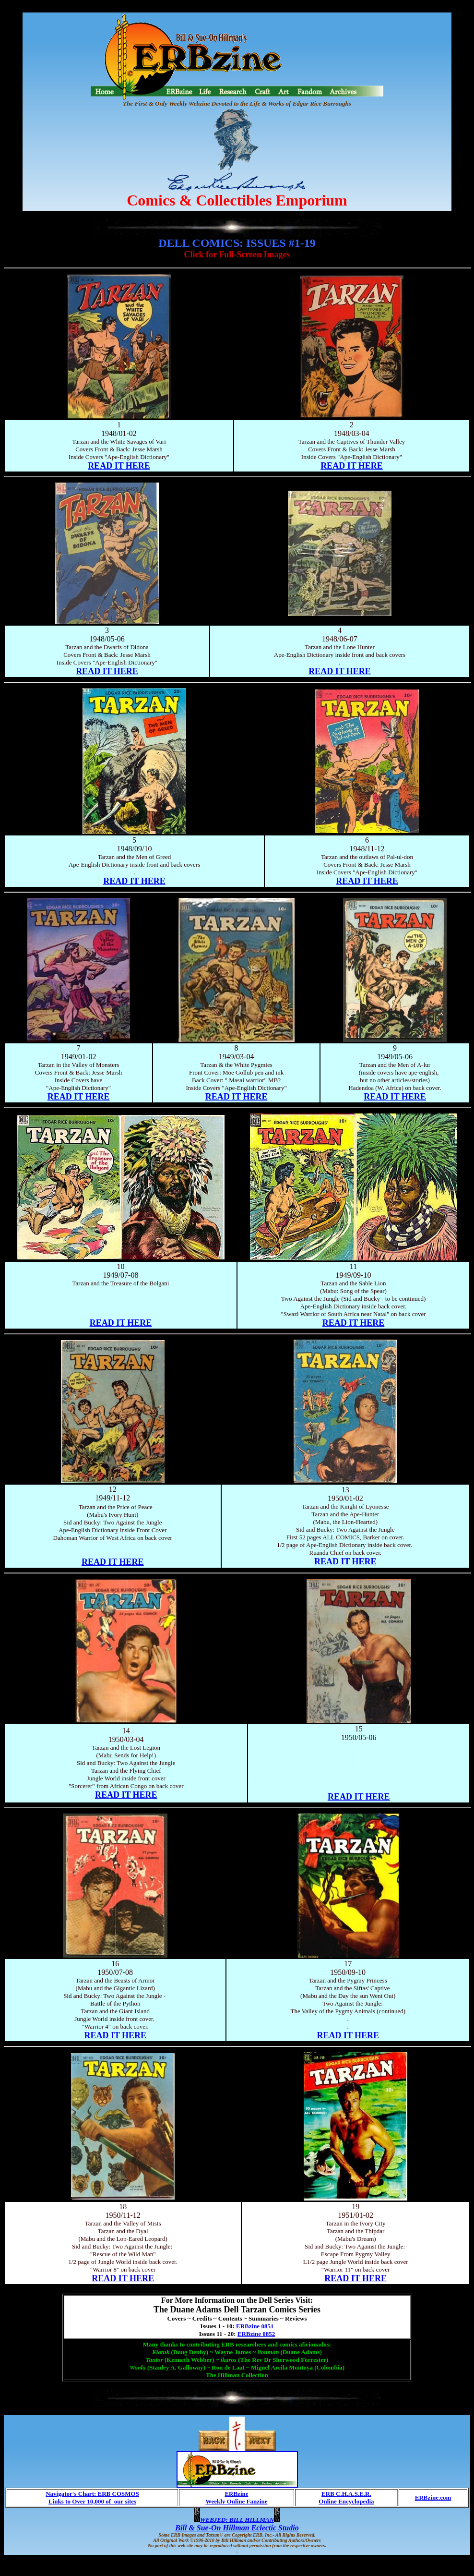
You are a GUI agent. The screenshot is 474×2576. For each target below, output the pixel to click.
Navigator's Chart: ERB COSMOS (92, 2493)
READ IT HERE (119, 466)
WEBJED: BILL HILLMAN (237, 2519)
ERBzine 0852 (256, 2333)
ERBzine (236, 2493)
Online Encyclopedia (346, 2501)
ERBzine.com (433, 2497)
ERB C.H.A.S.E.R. (346, 2493)
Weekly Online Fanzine (236, 2501)
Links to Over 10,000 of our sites (92, 2501)
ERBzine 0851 (254, 2326)
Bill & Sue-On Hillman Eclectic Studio (236, 2528)
